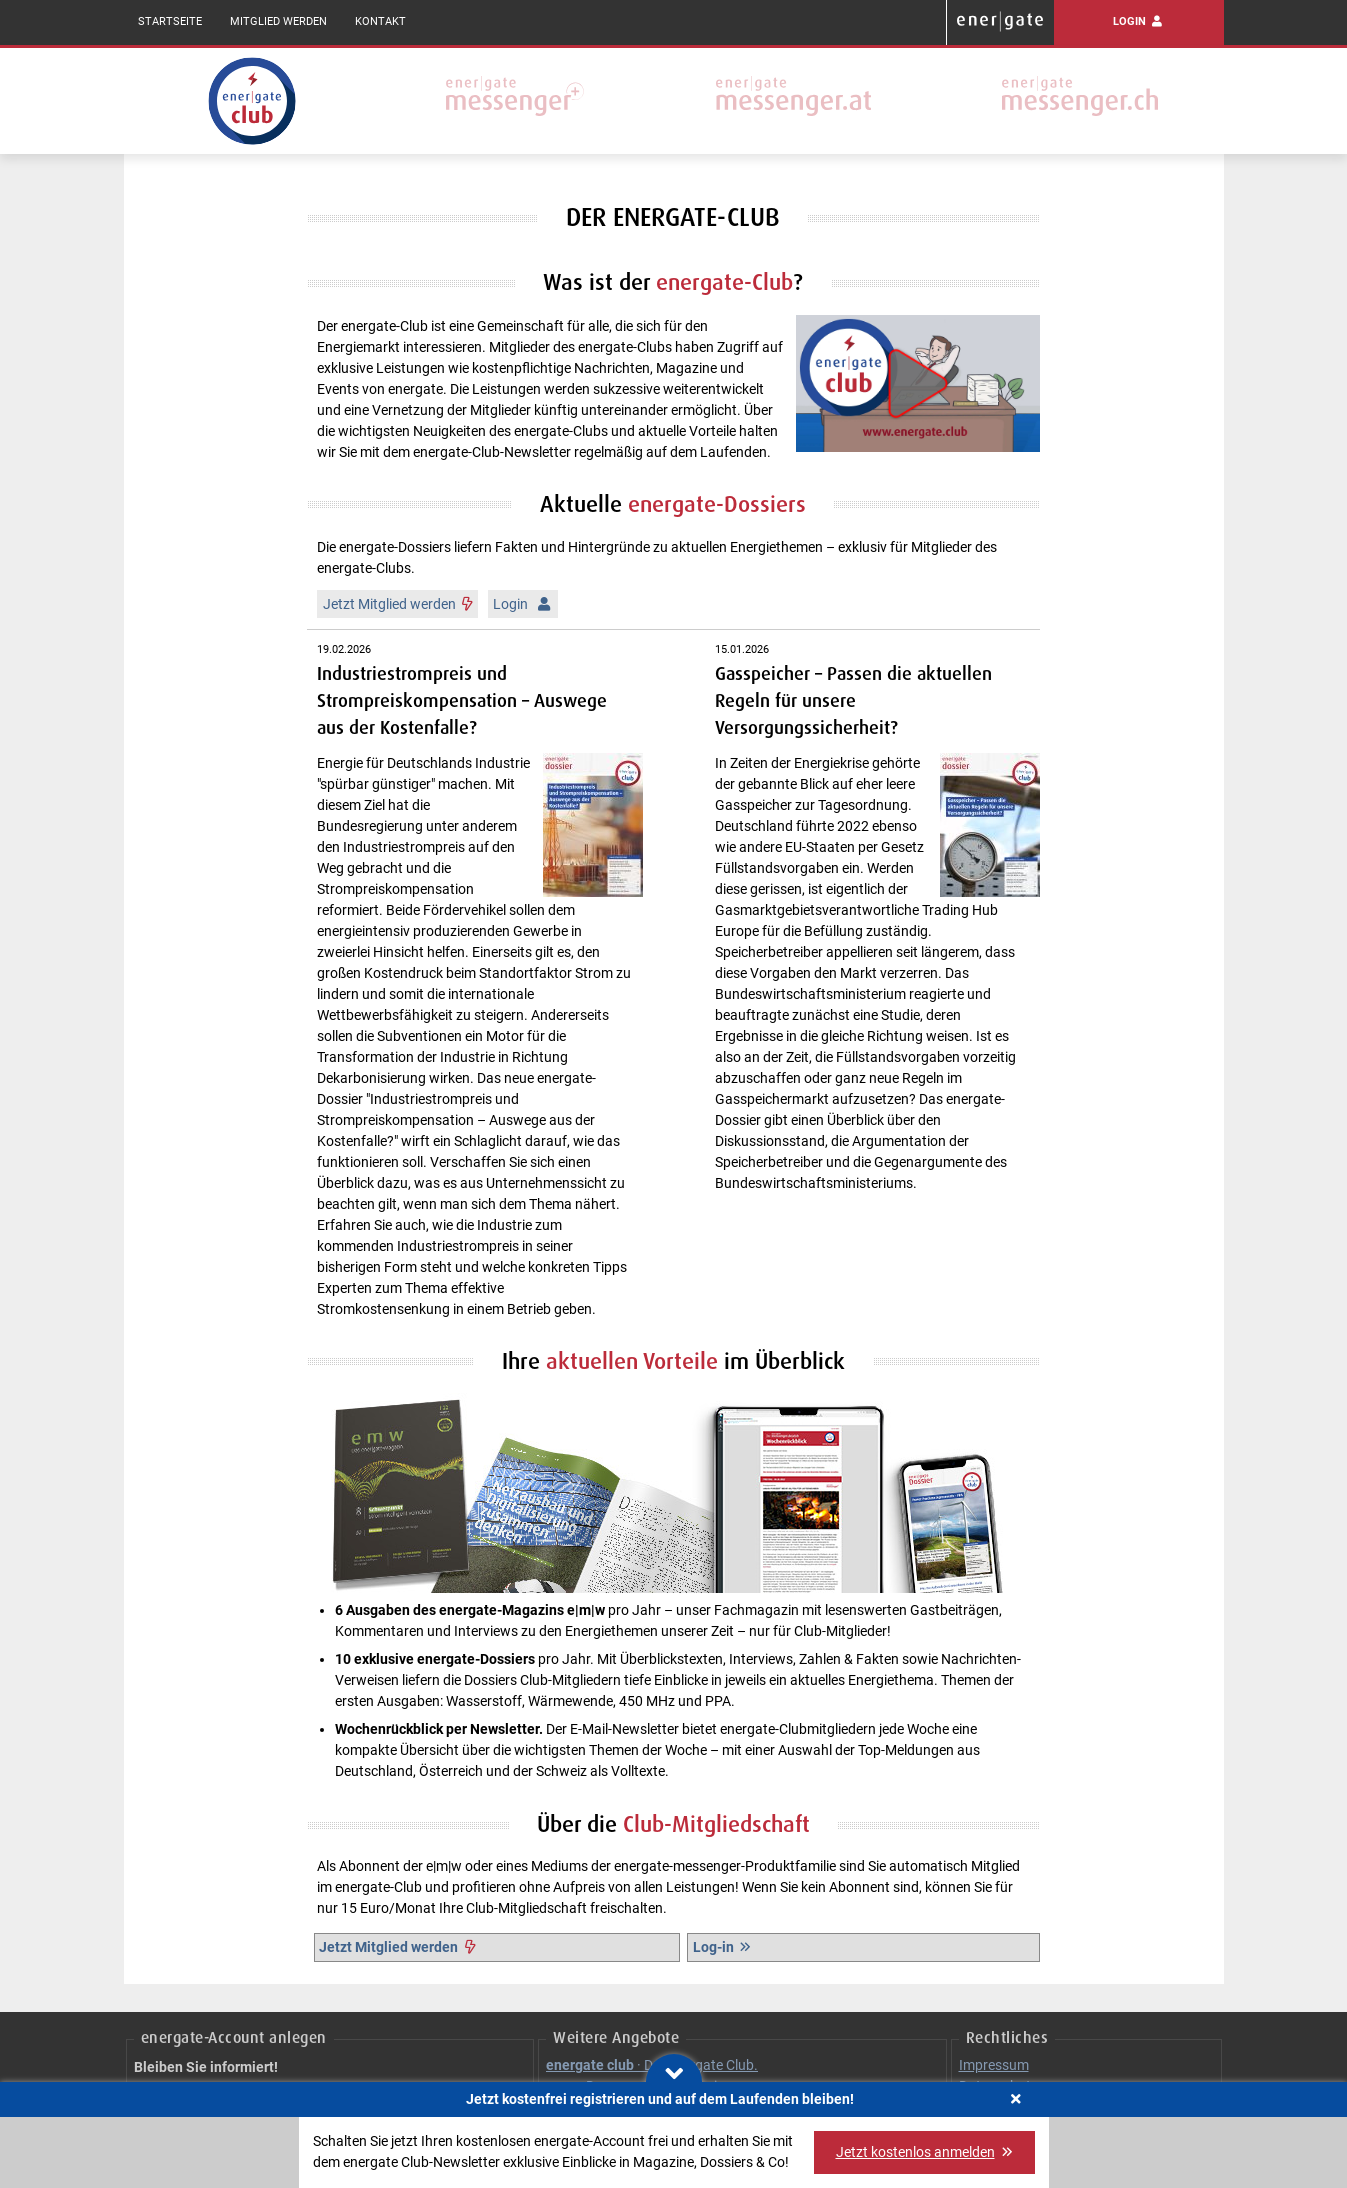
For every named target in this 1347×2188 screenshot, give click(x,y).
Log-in (722, 1947)
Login (1138, 21)
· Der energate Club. (652, 2065)
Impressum (994, 2065)
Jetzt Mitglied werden (398, 604)
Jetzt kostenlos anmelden (924, 2152)
